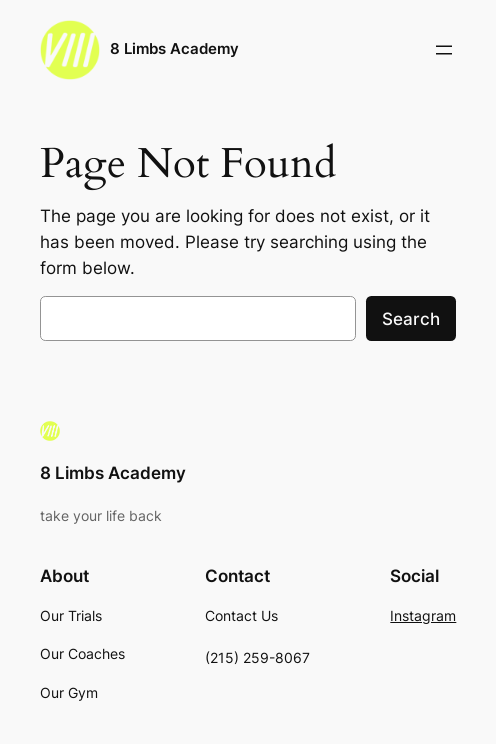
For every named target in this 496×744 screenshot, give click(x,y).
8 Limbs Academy (174, 49)
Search (411, 319)
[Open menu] (444, 50)
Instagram (423, 615)
